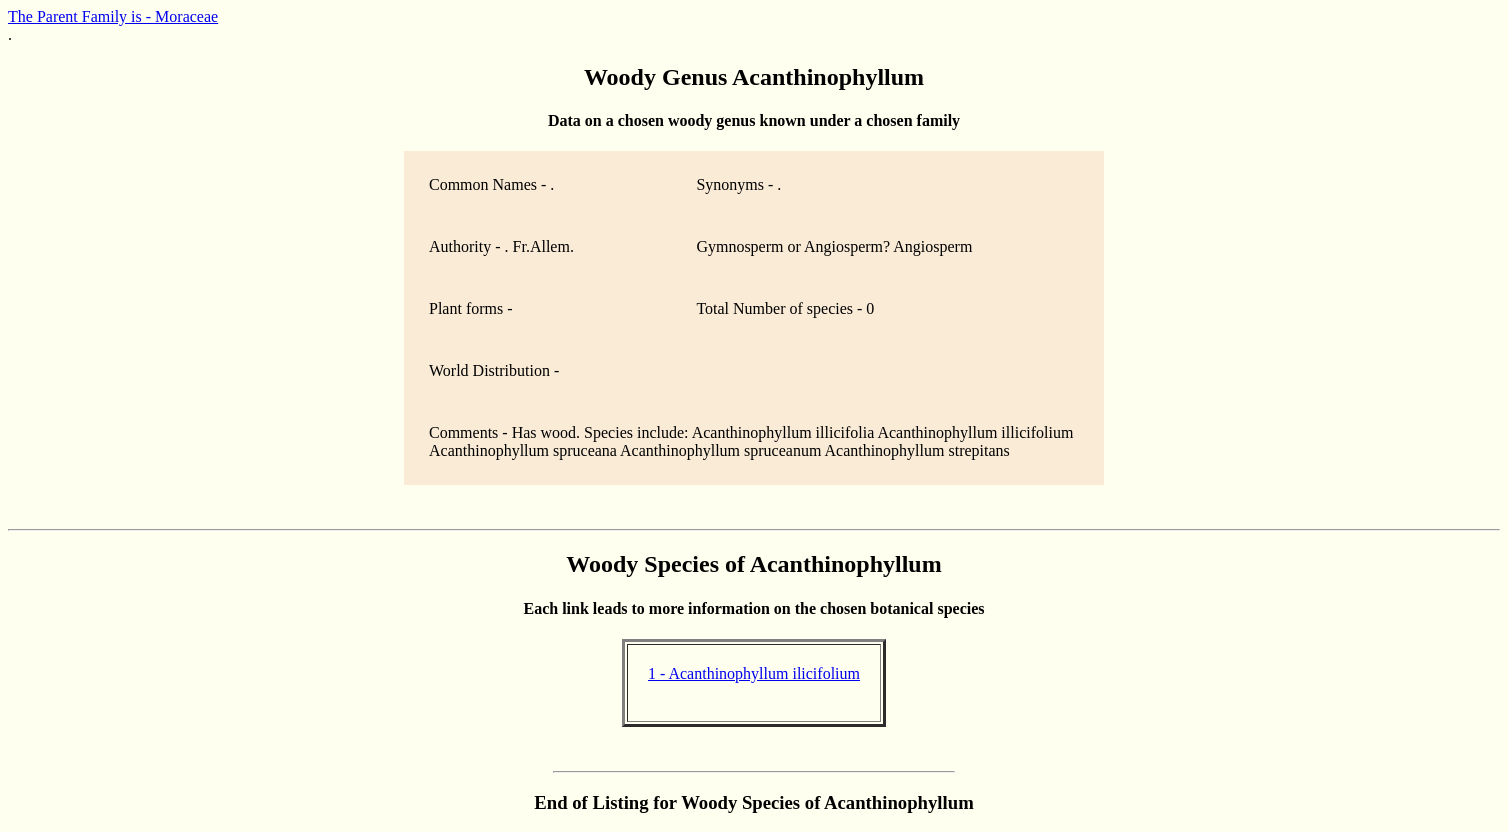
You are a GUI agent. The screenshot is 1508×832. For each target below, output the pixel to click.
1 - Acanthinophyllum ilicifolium (754, 673)
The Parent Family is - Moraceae (113, 16)
